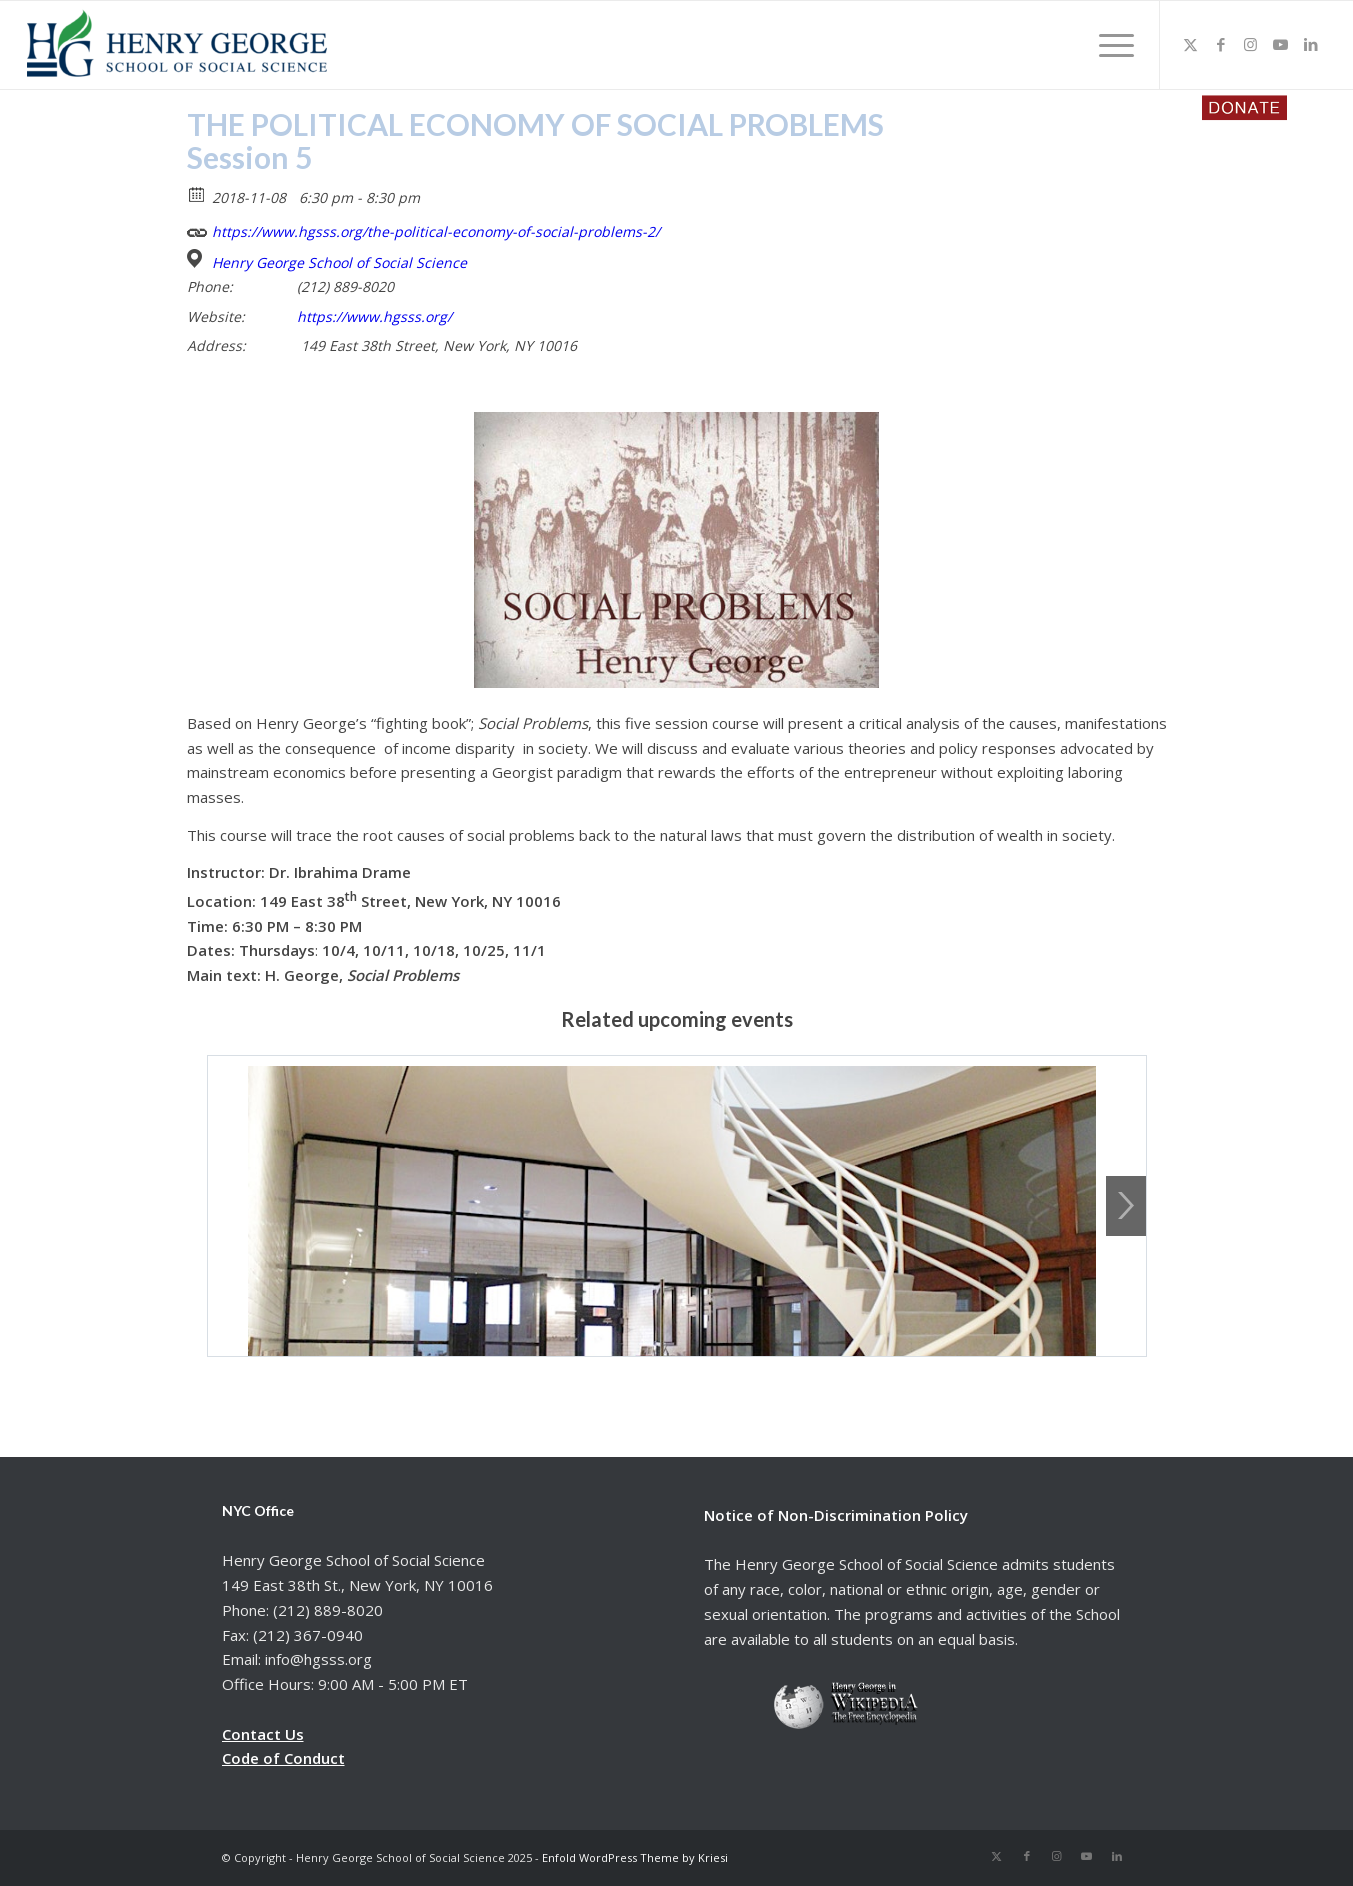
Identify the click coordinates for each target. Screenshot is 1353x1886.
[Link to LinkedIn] (1311, 44)
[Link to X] (1191, 44)
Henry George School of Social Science (339, 263)
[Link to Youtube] (1281, 44)
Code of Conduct (283, 1758)
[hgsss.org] (177, 50)
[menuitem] (1110, 45)
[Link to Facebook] (1221, 44)
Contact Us (263, 1734)
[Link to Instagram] (1251, 44)
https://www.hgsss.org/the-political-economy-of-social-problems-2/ (423, 229)
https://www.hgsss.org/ (374, 317)
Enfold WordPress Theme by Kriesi (635, 1857)
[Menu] (1110, 45)
